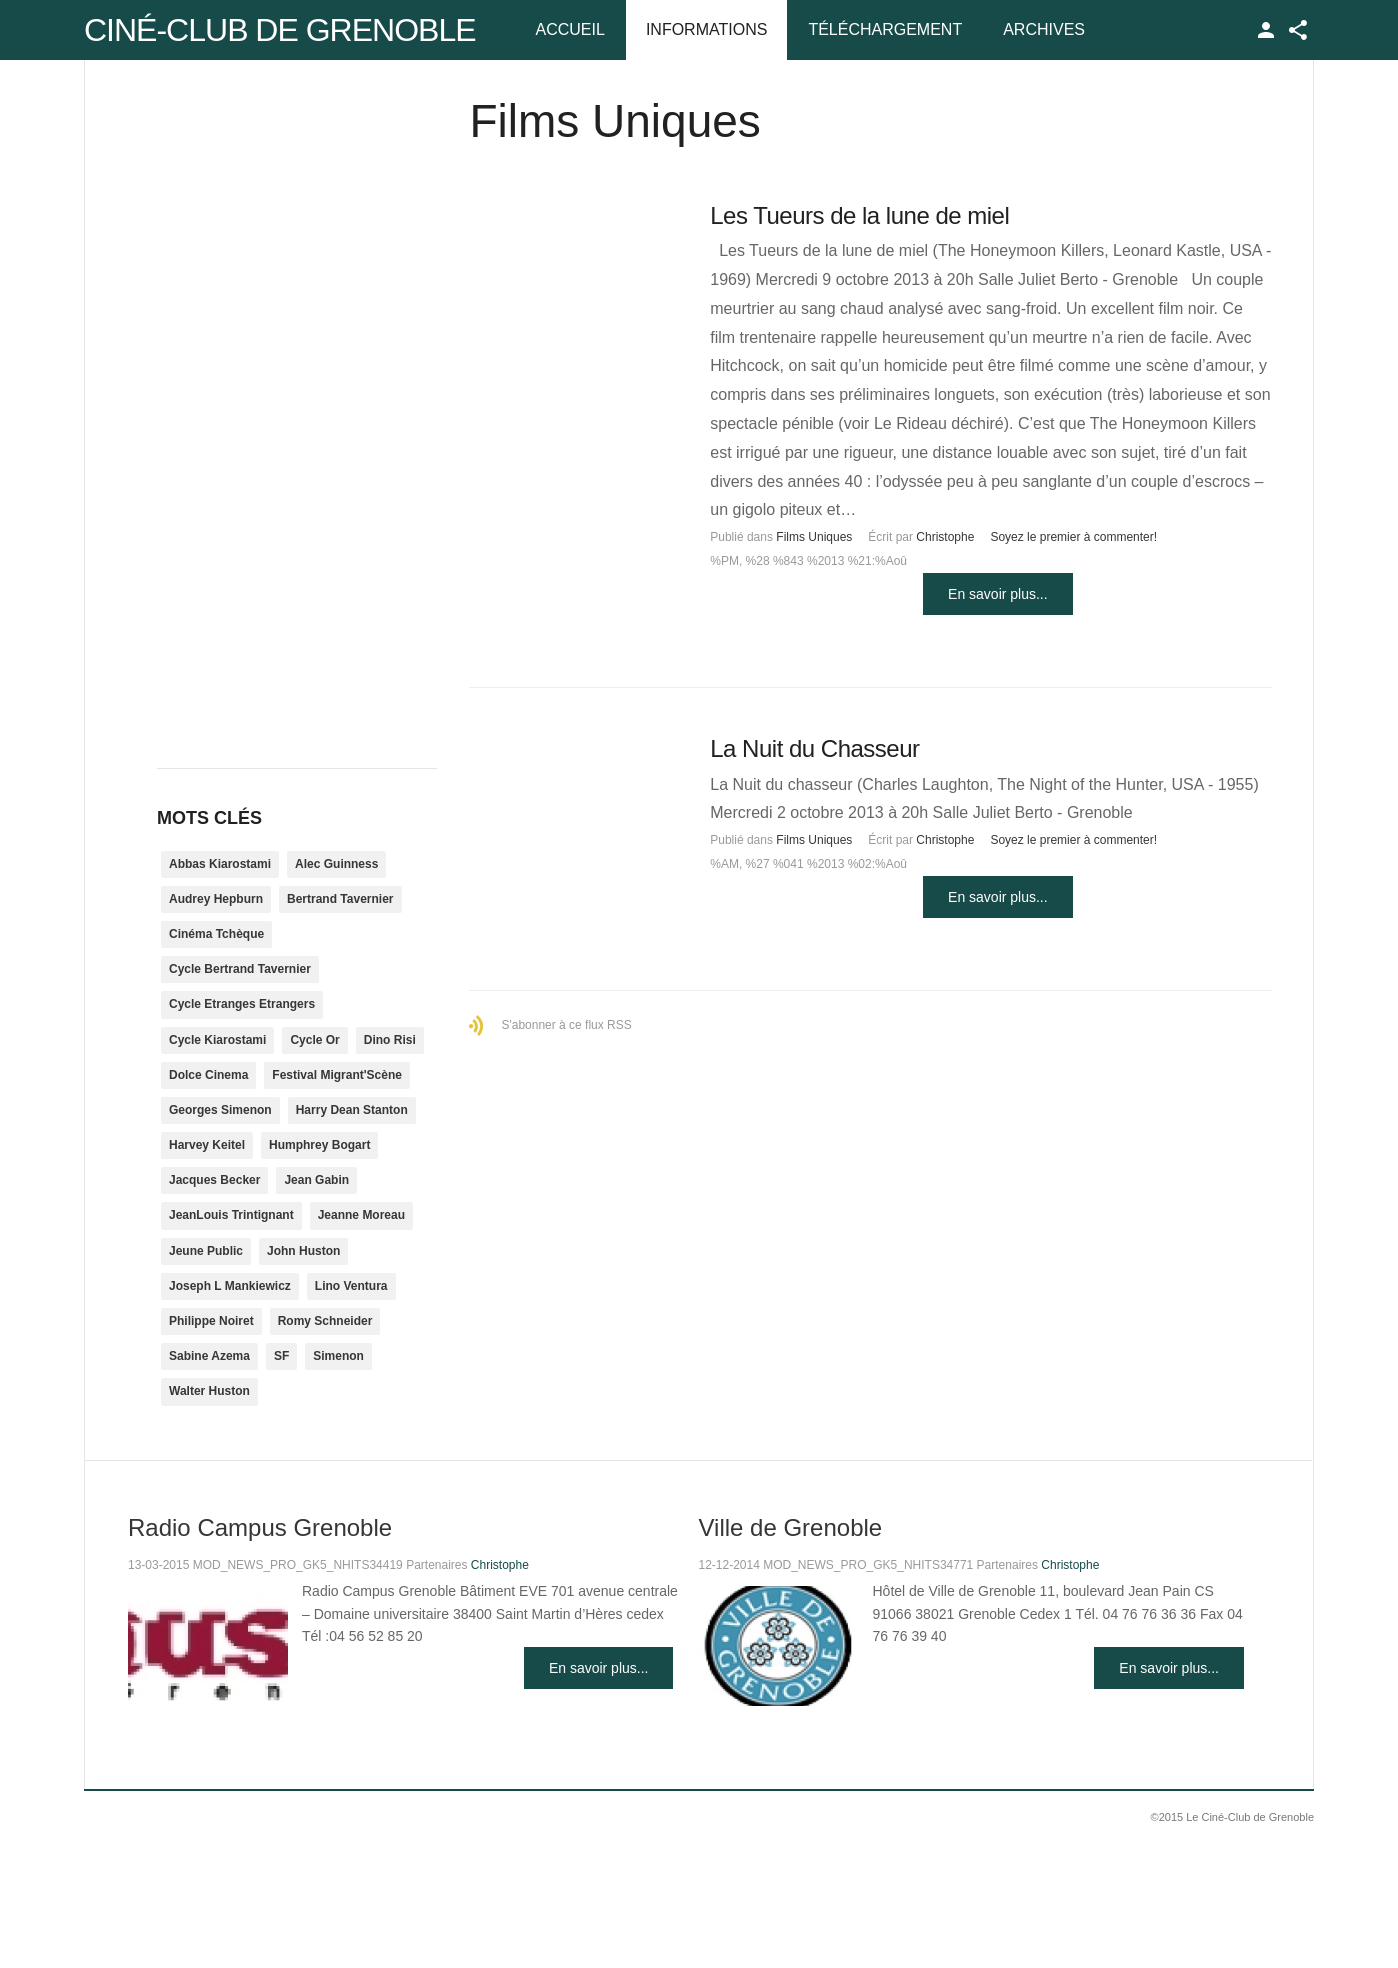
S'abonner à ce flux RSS (566, 1025)
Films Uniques (814, 537)
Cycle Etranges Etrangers (242, 1004)
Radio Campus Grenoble (260, 1527)
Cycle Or (314, 1040)
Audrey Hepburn (216, 899)
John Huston (303, 1251)
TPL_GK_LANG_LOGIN (1266, 30)
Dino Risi (390, 1040)
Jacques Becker (214, 1180)
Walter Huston (209, 1391)
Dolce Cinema (208, 1075)
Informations (706, 29)
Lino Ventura (351, 1286)
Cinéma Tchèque (216, 934)
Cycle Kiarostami (217, 1040)
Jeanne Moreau (361, 1215)
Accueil (570, 29)
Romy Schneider (325, 1321)
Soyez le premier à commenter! (1073, 537)
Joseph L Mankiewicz (230, 1286)
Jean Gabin (316, 1180)
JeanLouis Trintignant (231, 1215)
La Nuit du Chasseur (814, 748)
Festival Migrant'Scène (337, 1075)
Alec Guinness (336, 864)
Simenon (338, 1356)
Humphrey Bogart (319, 1145)
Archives (1044, 29)
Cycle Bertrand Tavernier (240, 969)
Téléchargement (885, 29)
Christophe (945, 537)
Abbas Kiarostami (220, 864)
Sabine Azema (209, 1356)
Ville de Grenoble (790, 1527)
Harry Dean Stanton (352, 1110)
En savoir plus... (998, 594)
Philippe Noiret (211, 1321)
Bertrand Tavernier (340, 899)
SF (281, 1356)
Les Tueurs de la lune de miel (859, 215)
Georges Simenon (220, 1110)
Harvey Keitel (207, 1145)
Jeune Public (206, 1251)
